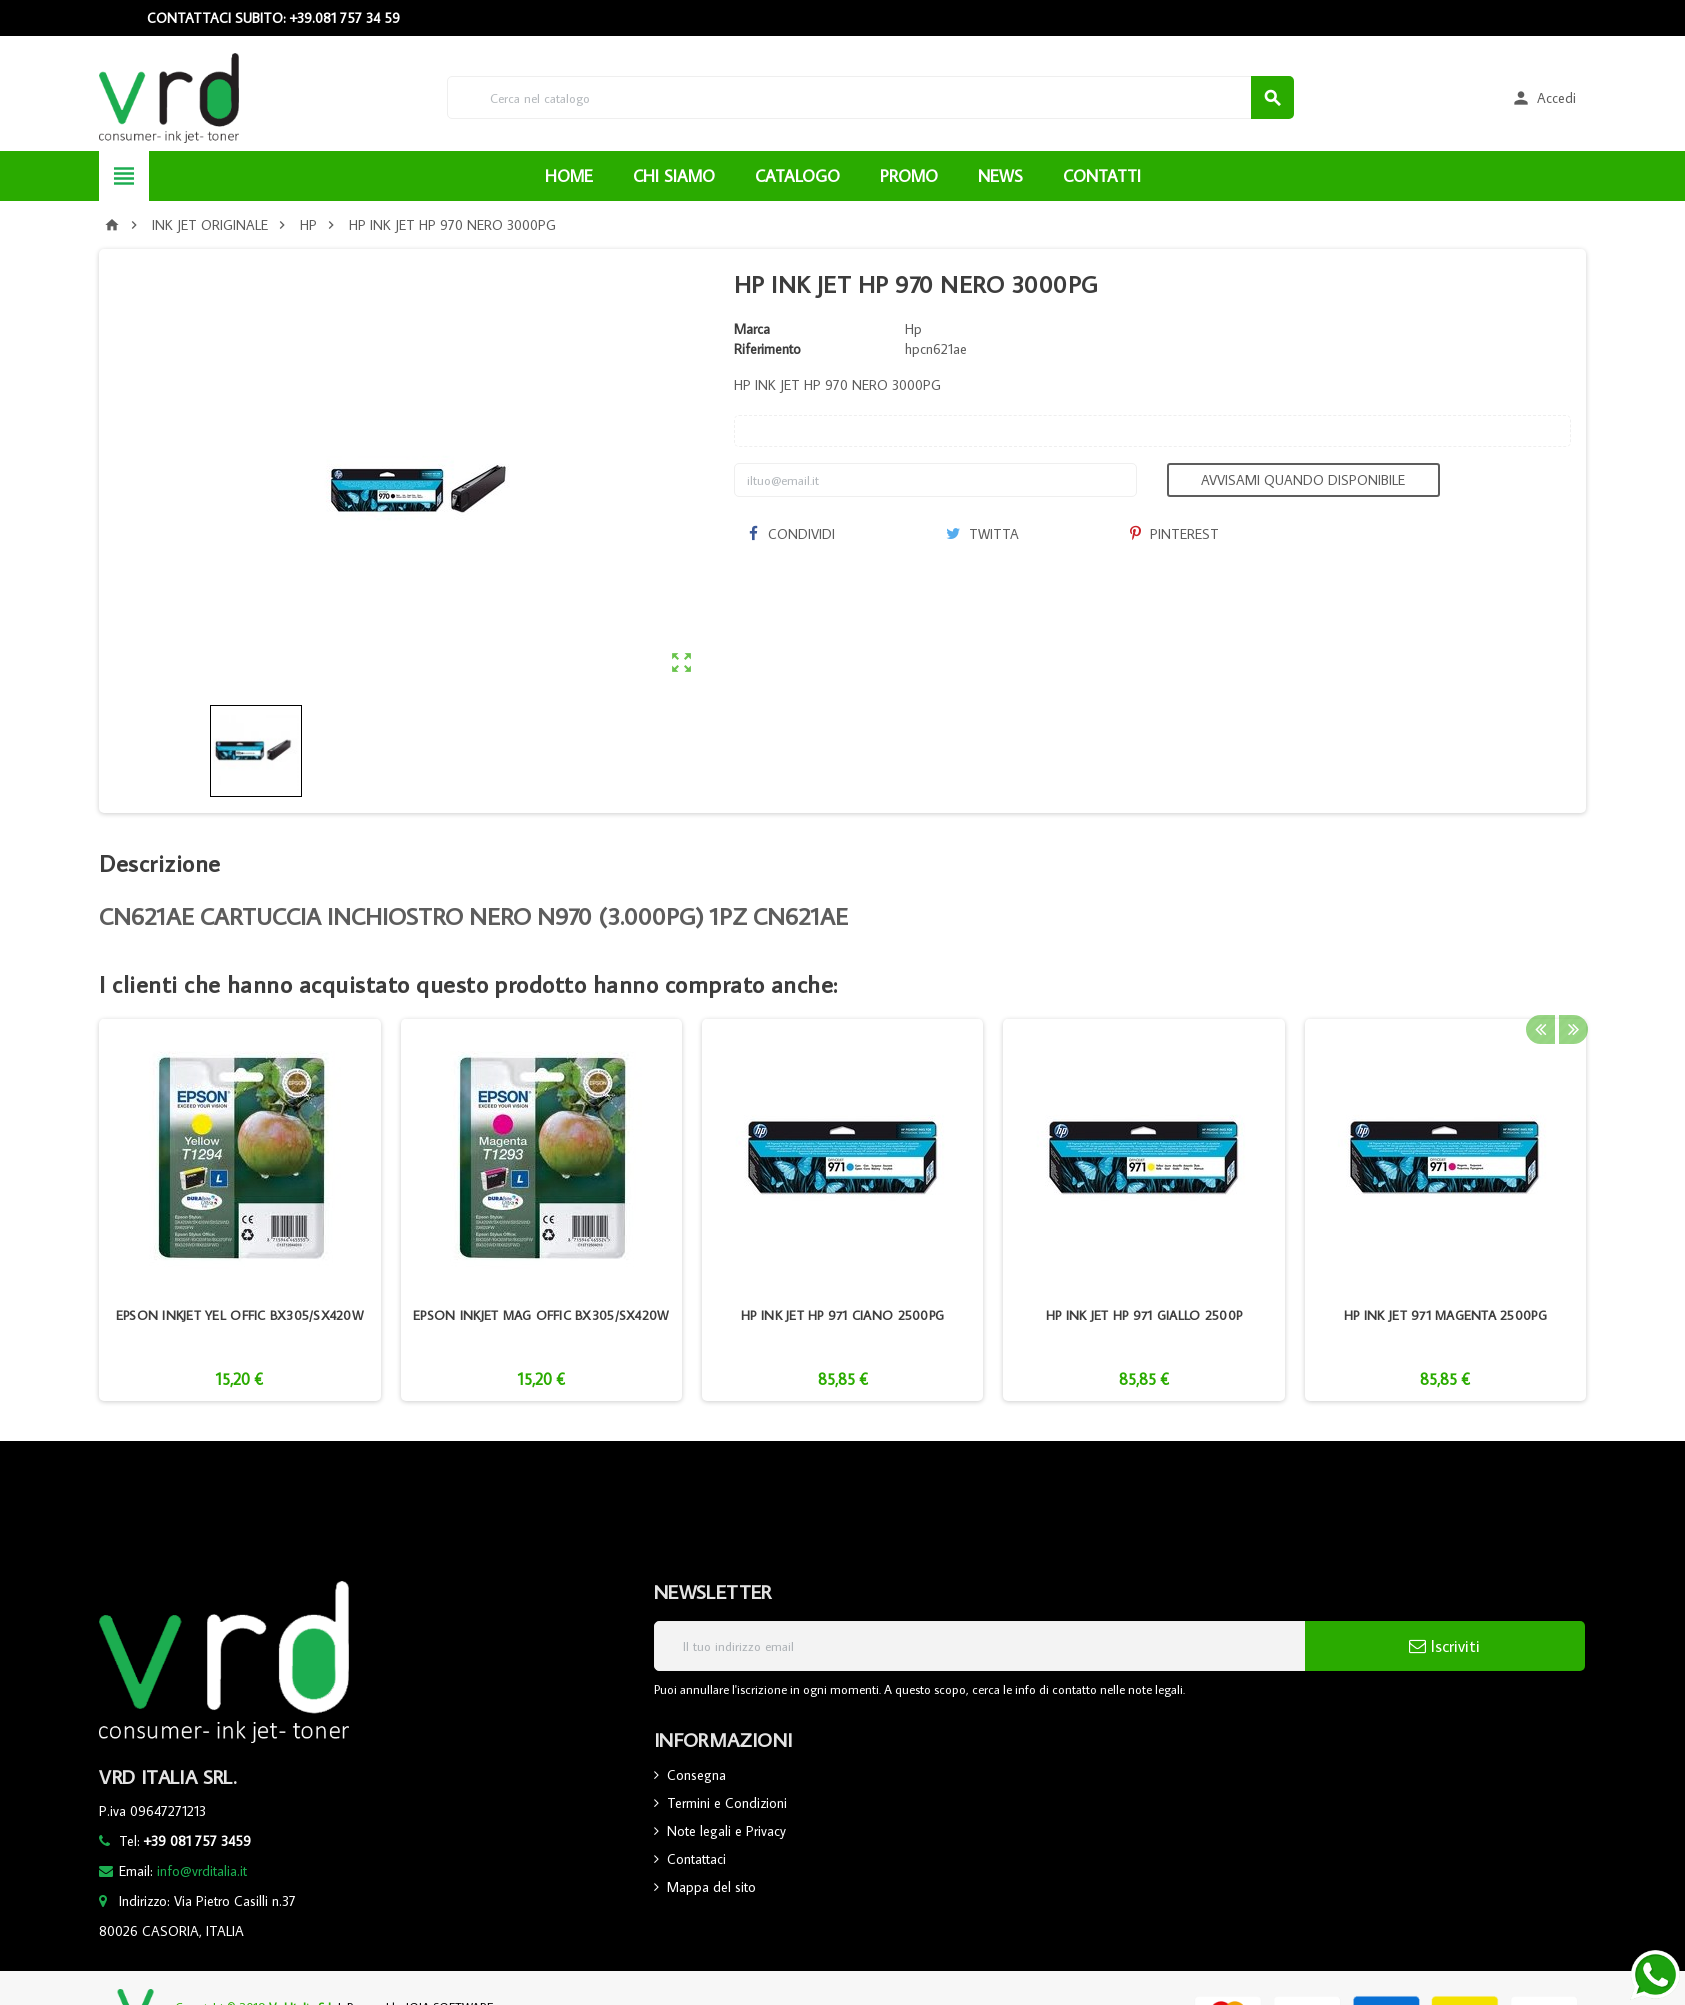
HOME (569, 176)
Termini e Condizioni (727, 1803)
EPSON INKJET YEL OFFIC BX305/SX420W (240, 1315)
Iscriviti (1444, 1646)
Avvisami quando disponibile (1303, 480)
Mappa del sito (711, 1887)
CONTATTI (1102, 176)
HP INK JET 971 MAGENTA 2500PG (1445, 1315)
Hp (913, 329)
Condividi (792, 534)
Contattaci (696, 1859)
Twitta (982, 534)
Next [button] (1571, 984)
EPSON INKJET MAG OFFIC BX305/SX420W (541, 1315)
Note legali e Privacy (726, 1831)
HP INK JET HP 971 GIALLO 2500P (1144, 1315)
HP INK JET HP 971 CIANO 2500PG (842, 1315)
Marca (752, 329)
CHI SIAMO (674, 176)
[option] (239, 1210)
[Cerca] (870, 97)
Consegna (696, 1775)
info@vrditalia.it (202, 1871)
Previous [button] (1540, 984)
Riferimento (767, 349)
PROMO (909, 176)
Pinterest (1174, 534)
